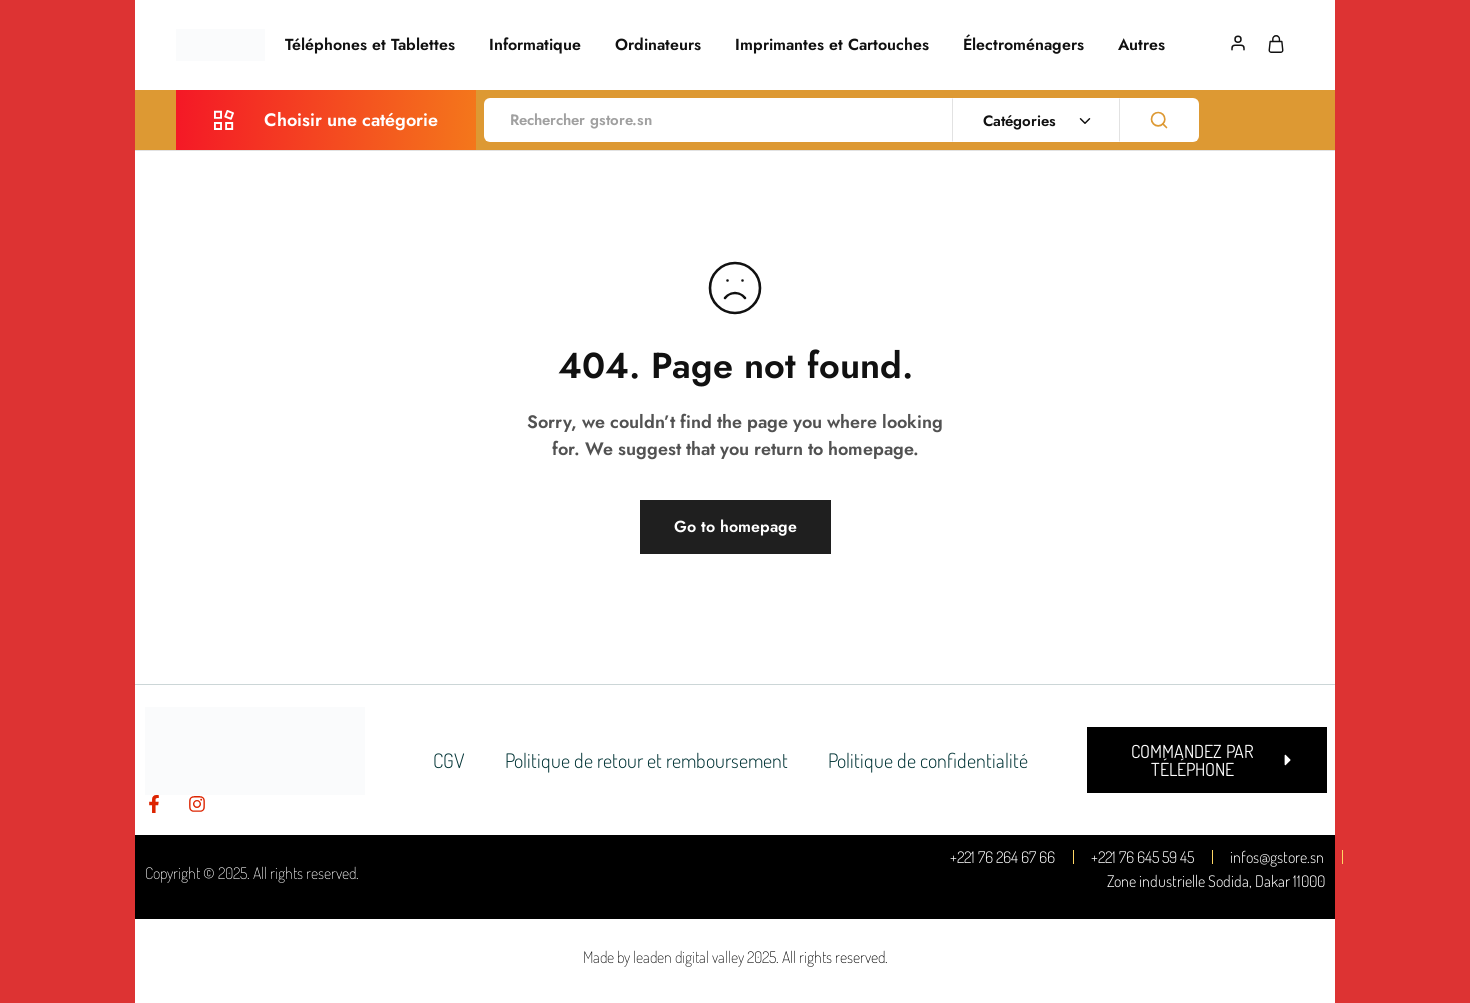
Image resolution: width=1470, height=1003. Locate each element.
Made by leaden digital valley (663, 957)
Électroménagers (1023, 45)
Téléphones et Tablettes (370, 45)
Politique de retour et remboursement (646, 760)
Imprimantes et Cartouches (832, 45)
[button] (1207, 760)
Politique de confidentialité (928, 760)
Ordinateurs (658, 45)
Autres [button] (1141, 45)
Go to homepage (735, 526)
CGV (449, 760)
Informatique (535, 45)
